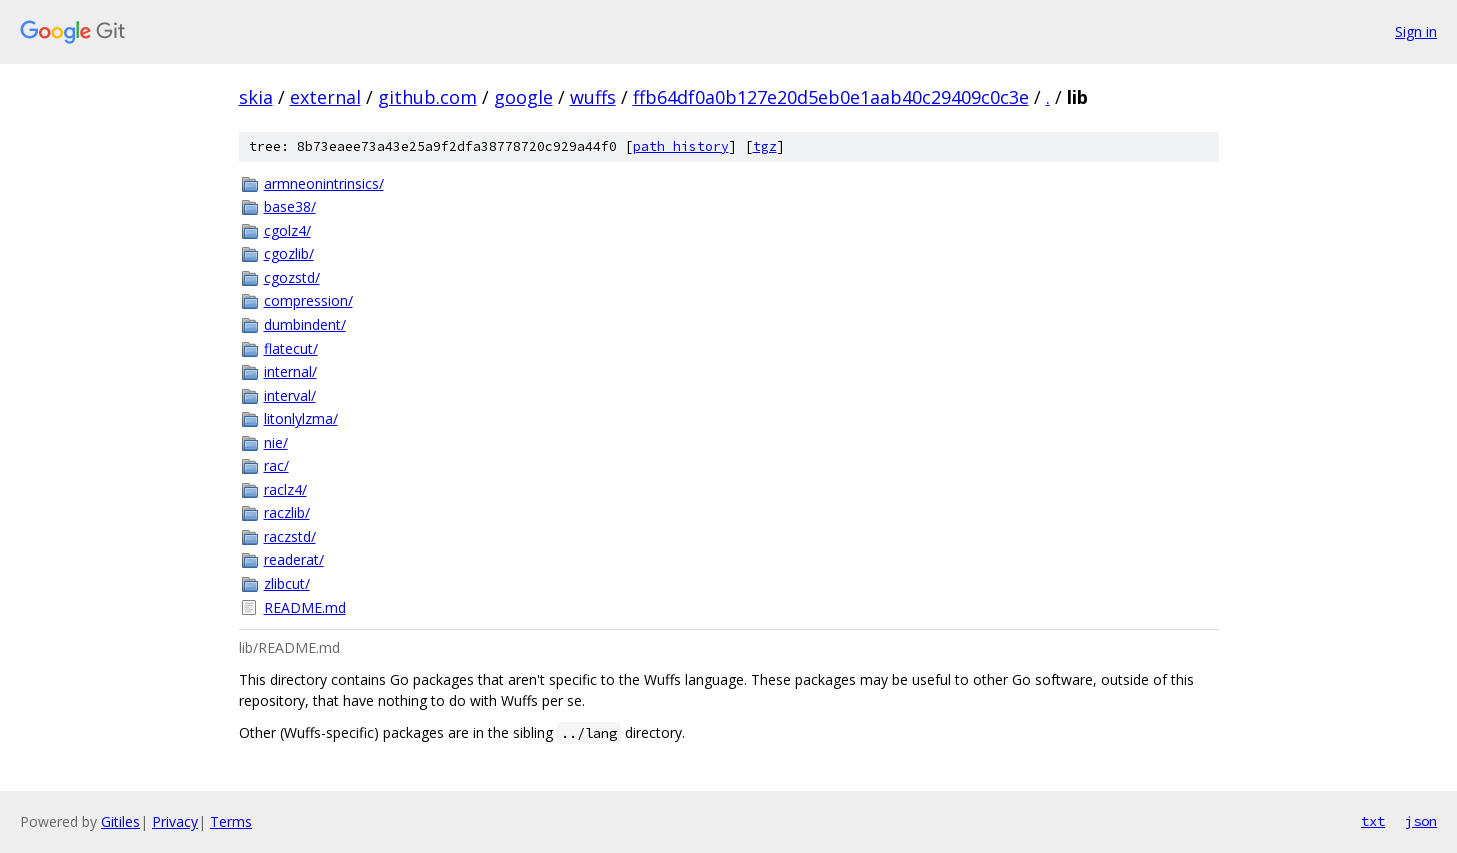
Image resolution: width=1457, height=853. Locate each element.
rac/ (276, 465)
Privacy (175, 821)
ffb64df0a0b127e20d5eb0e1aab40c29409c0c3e (831, 97)
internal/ (290, 371)
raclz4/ (285, 489)
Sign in (1416, 31)
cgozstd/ (292, 277)
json (1421, 821)
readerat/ (294, 559)
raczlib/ (287, 512)
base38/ (290, 206)
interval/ (290, 395)
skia (256, 97)
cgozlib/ (289, 253)
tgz (765, 146)
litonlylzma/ (301, 418)
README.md (305, 607)
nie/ (276, 442)
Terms (231, 821)
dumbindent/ (305, 324)
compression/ (308, 300)
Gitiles (120, 821)
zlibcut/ (287, 583)
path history (681, 146)
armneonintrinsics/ (324, 183)
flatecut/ (291, 348)
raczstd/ (290, 536)
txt (1373, 821)
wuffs (593, 97)
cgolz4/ (287, 230)
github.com (427, 97)
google (523, 97)
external (325, 97)
